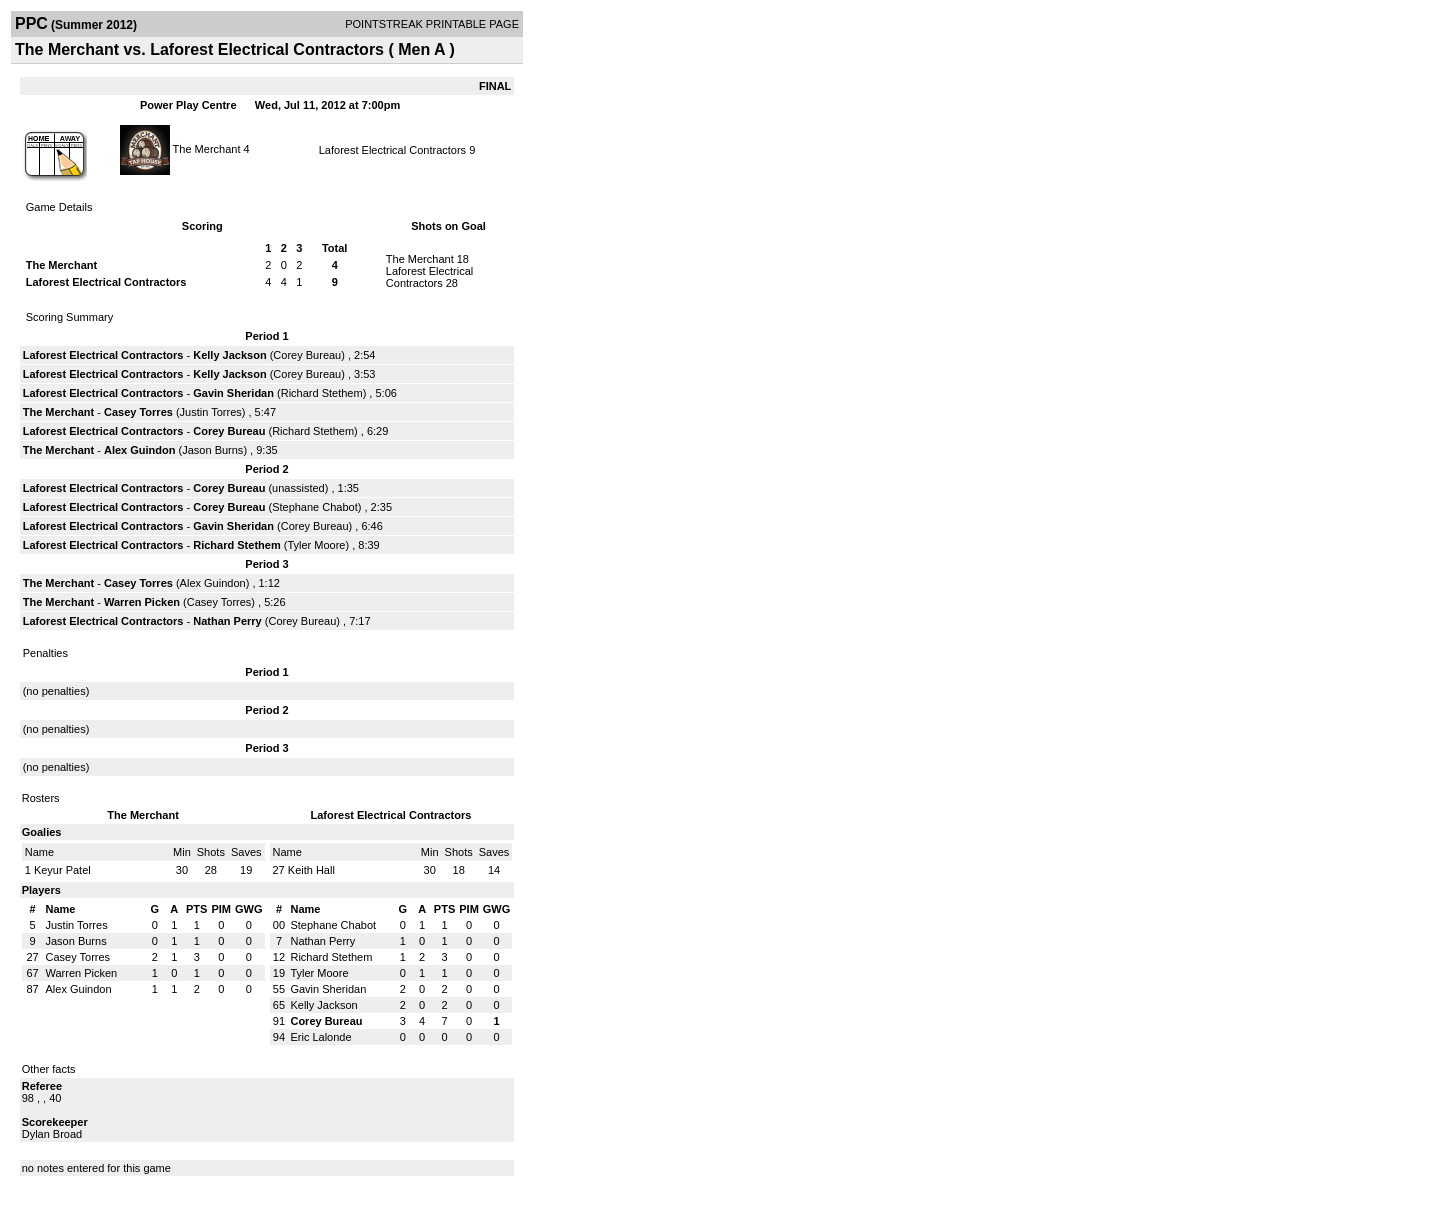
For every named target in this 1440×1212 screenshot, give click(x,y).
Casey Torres (138, 412)
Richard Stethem (322, 393)
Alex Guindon (140, 450)
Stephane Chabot (315, 507)
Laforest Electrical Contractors (392, 150)
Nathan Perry (227, 621)
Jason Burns (212, 450)
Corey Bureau (307, 355)
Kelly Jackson (229, 355)
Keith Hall (311, 870)
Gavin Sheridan (233, 393)
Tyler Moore (316, 545)
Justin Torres (211, 412)
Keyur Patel (62, 870)
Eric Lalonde (320, 1037)
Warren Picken (142, 602)
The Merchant (207, 148)
